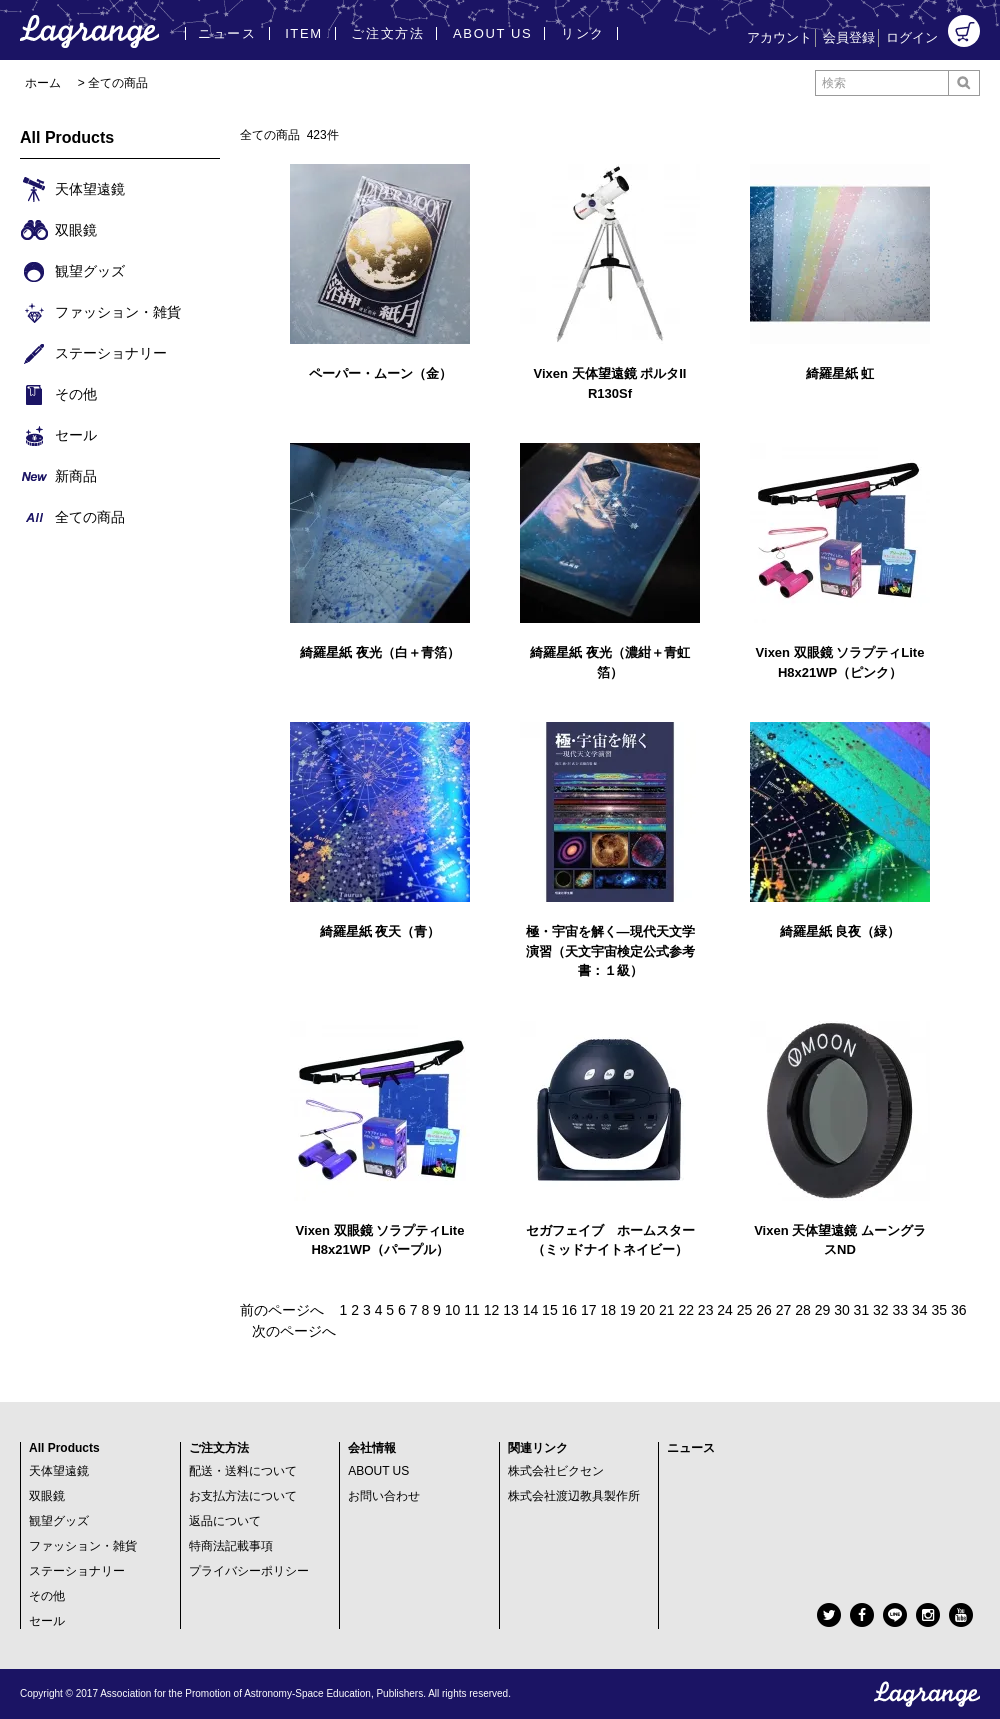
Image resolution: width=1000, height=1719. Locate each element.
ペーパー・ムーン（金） (380, 373)
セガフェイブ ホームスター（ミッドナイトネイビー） (610, 1240)
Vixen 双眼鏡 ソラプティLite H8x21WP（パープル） (380, 1240)
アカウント (779, 37)
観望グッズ (59, 1521)
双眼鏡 (47, 1496)
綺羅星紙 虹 (840, 373)
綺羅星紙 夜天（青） (380, 931)
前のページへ (282, 1310)
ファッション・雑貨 (83, 1546)
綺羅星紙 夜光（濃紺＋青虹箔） (610, 662)
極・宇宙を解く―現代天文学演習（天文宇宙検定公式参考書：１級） (610, 951)
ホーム (43, 83)
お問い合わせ (384, 1496)
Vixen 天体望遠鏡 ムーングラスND (840, 1240)
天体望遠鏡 (59, 1471)
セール (47, 1621)
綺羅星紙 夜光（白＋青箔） (380, 652)
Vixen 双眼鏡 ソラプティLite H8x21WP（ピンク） (840, 662)
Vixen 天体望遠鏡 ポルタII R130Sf (610, 383)
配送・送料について (243, 1471)
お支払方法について (243, 1496)
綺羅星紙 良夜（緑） (840, 931)
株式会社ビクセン (556, 1471)
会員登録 (849, 37)
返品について (225, 1521)
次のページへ (294, 1331)
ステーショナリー (77, 1571)
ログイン (912, 37)
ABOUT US (378, 1471)
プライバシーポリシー (249, 1571)
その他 (47, 1596)
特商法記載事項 (231, 1546)
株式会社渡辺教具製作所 (574, 1496)
